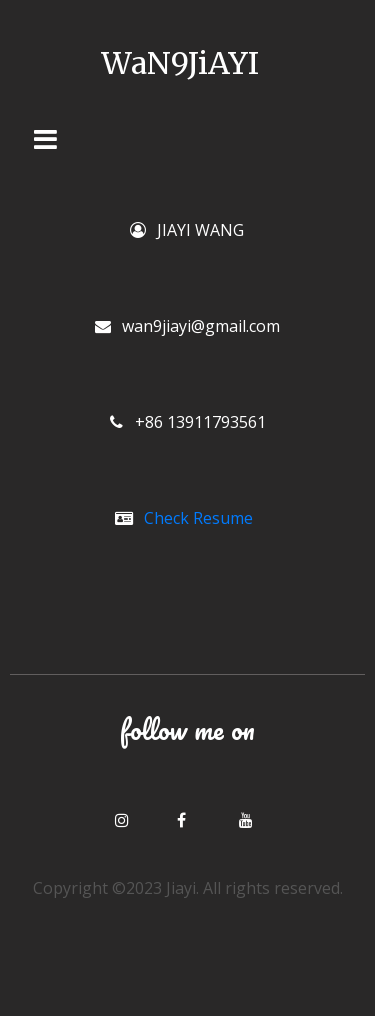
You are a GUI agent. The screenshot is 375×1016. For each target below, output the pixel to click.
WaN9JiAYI (180, 63)
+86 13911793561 (183, 422)
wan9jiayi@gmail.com (184, 326)
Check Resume (198, 518)
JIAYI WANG (183, 230)
